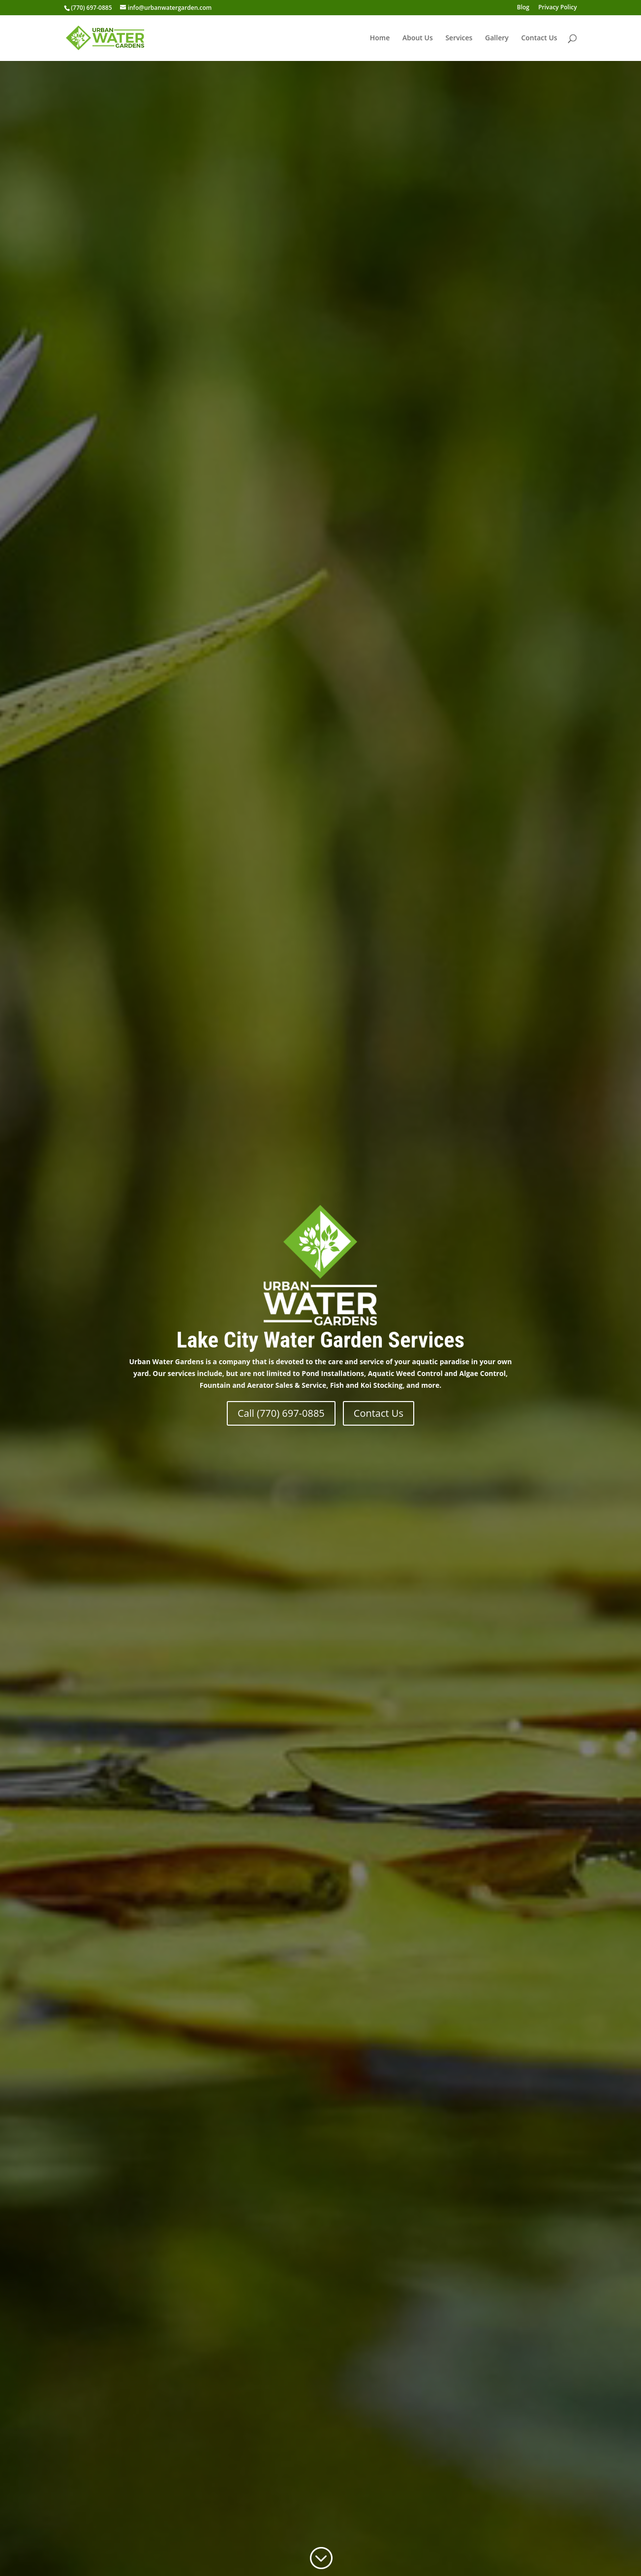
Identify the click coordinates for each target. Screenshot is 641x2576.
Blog (523, 7)
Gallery (497, 38)
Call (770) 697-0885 (281, 1413)
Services (458, 38)
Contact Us (539, 38)
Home (380, 38)
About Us (417, 38)
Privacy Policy (557, 7)
